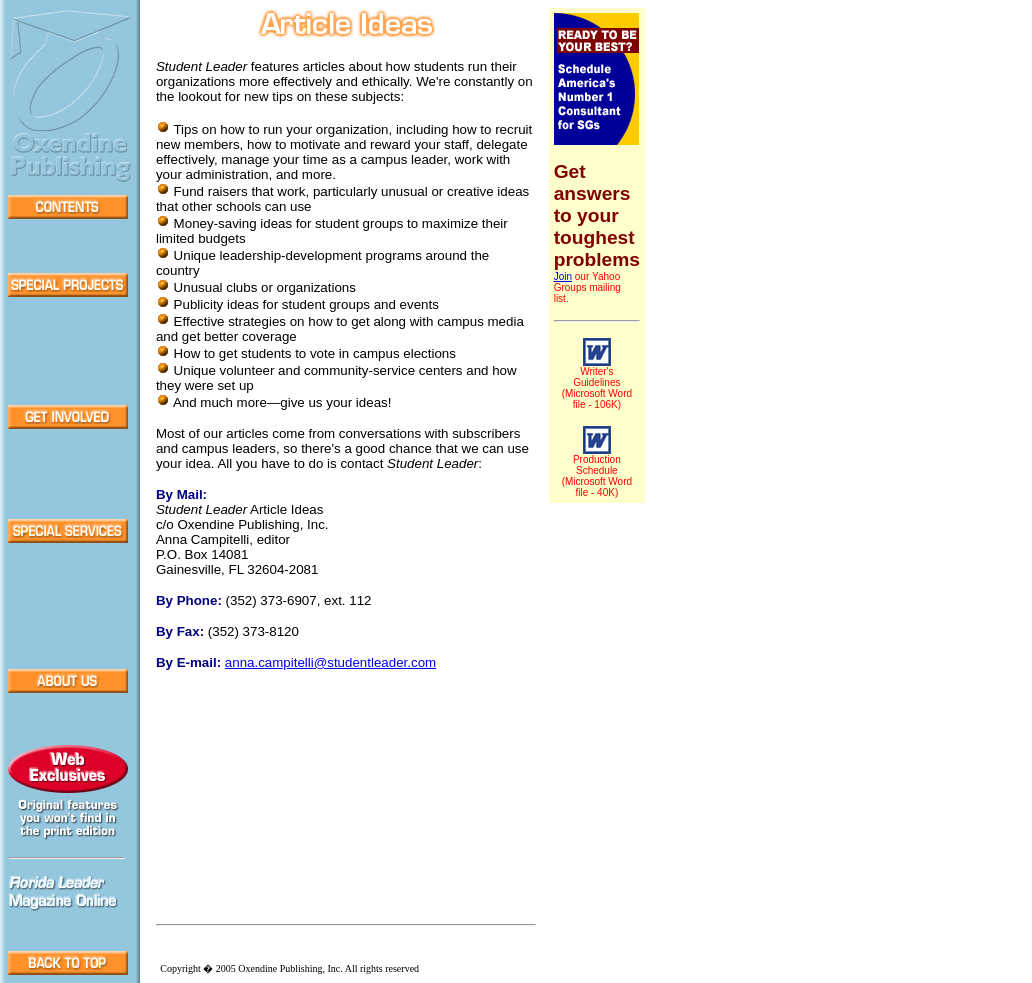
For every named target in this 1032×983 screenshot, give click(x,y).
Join (563, 276)
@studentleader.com (330, 662)
